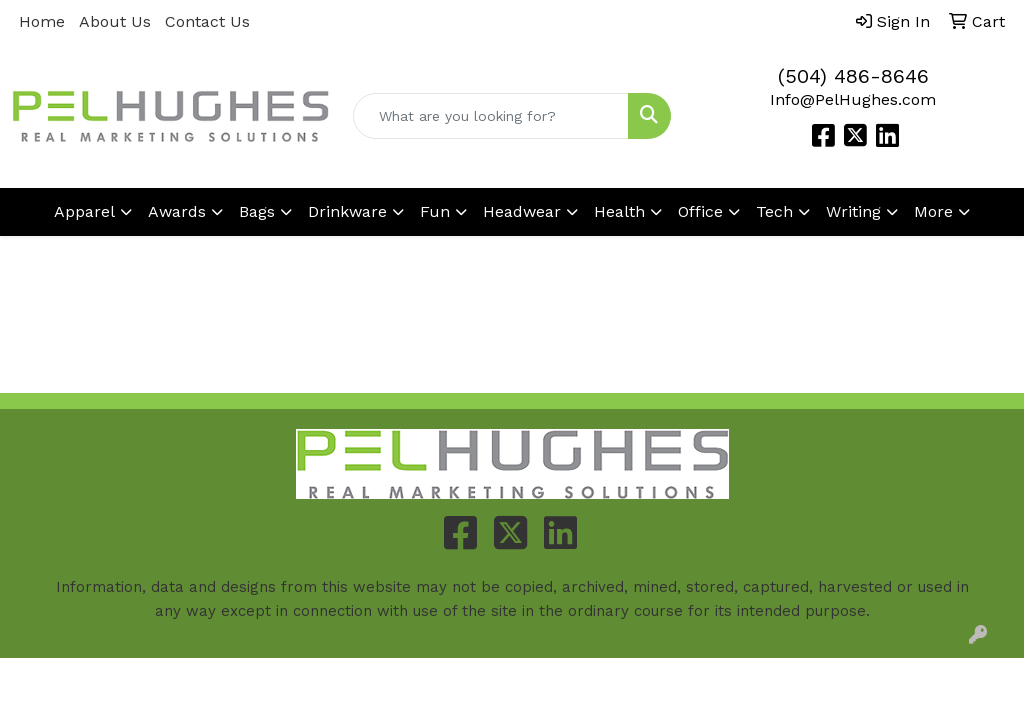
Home (42, 21)
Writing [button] (853, 211)
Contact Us (207, 21)
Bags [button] (257, 211)
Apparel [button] (84, 211)
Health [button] (619, 211)
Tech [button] (774, 211)
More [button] (933, 211)
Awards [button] (177, 211)
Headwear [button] (522, 211)
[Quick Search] (490, 116)
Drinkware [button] (347, 211)
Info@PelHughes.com (853, 99)
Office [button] (700, 211)
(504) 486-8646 (853, 76)
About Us (115, 21)
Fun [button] (435, 211)
